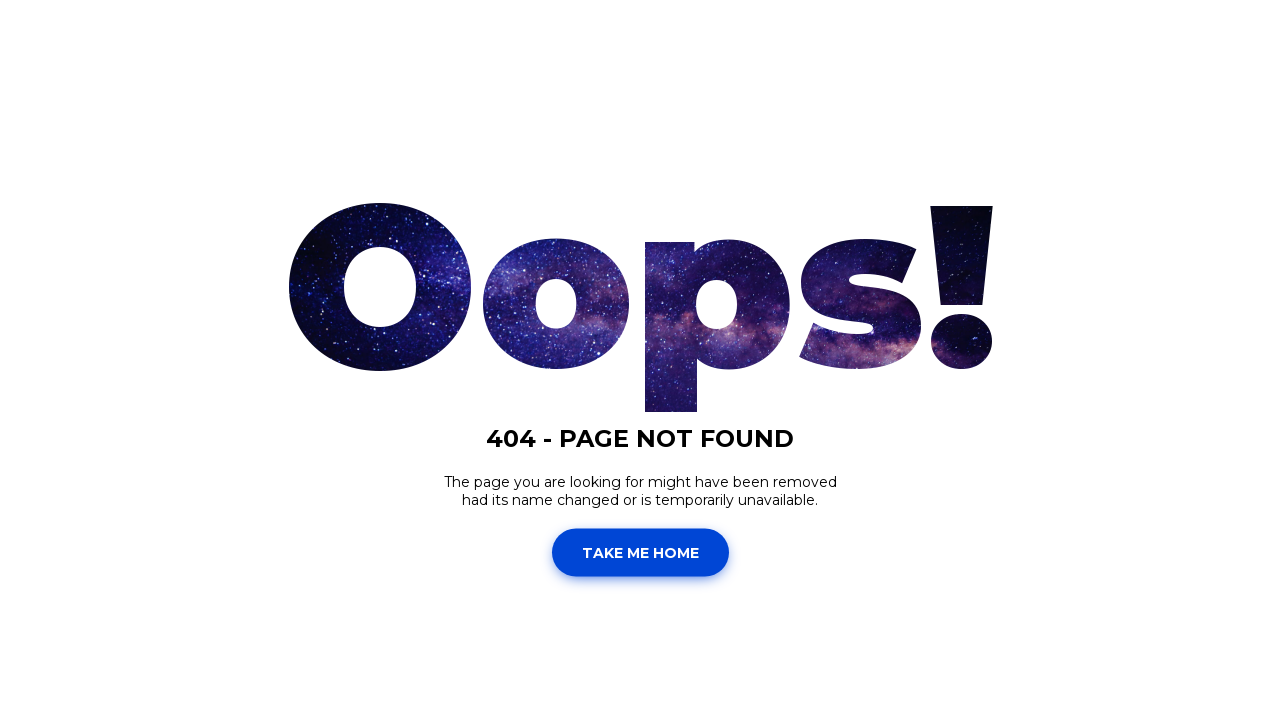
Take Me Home (640, 552)
